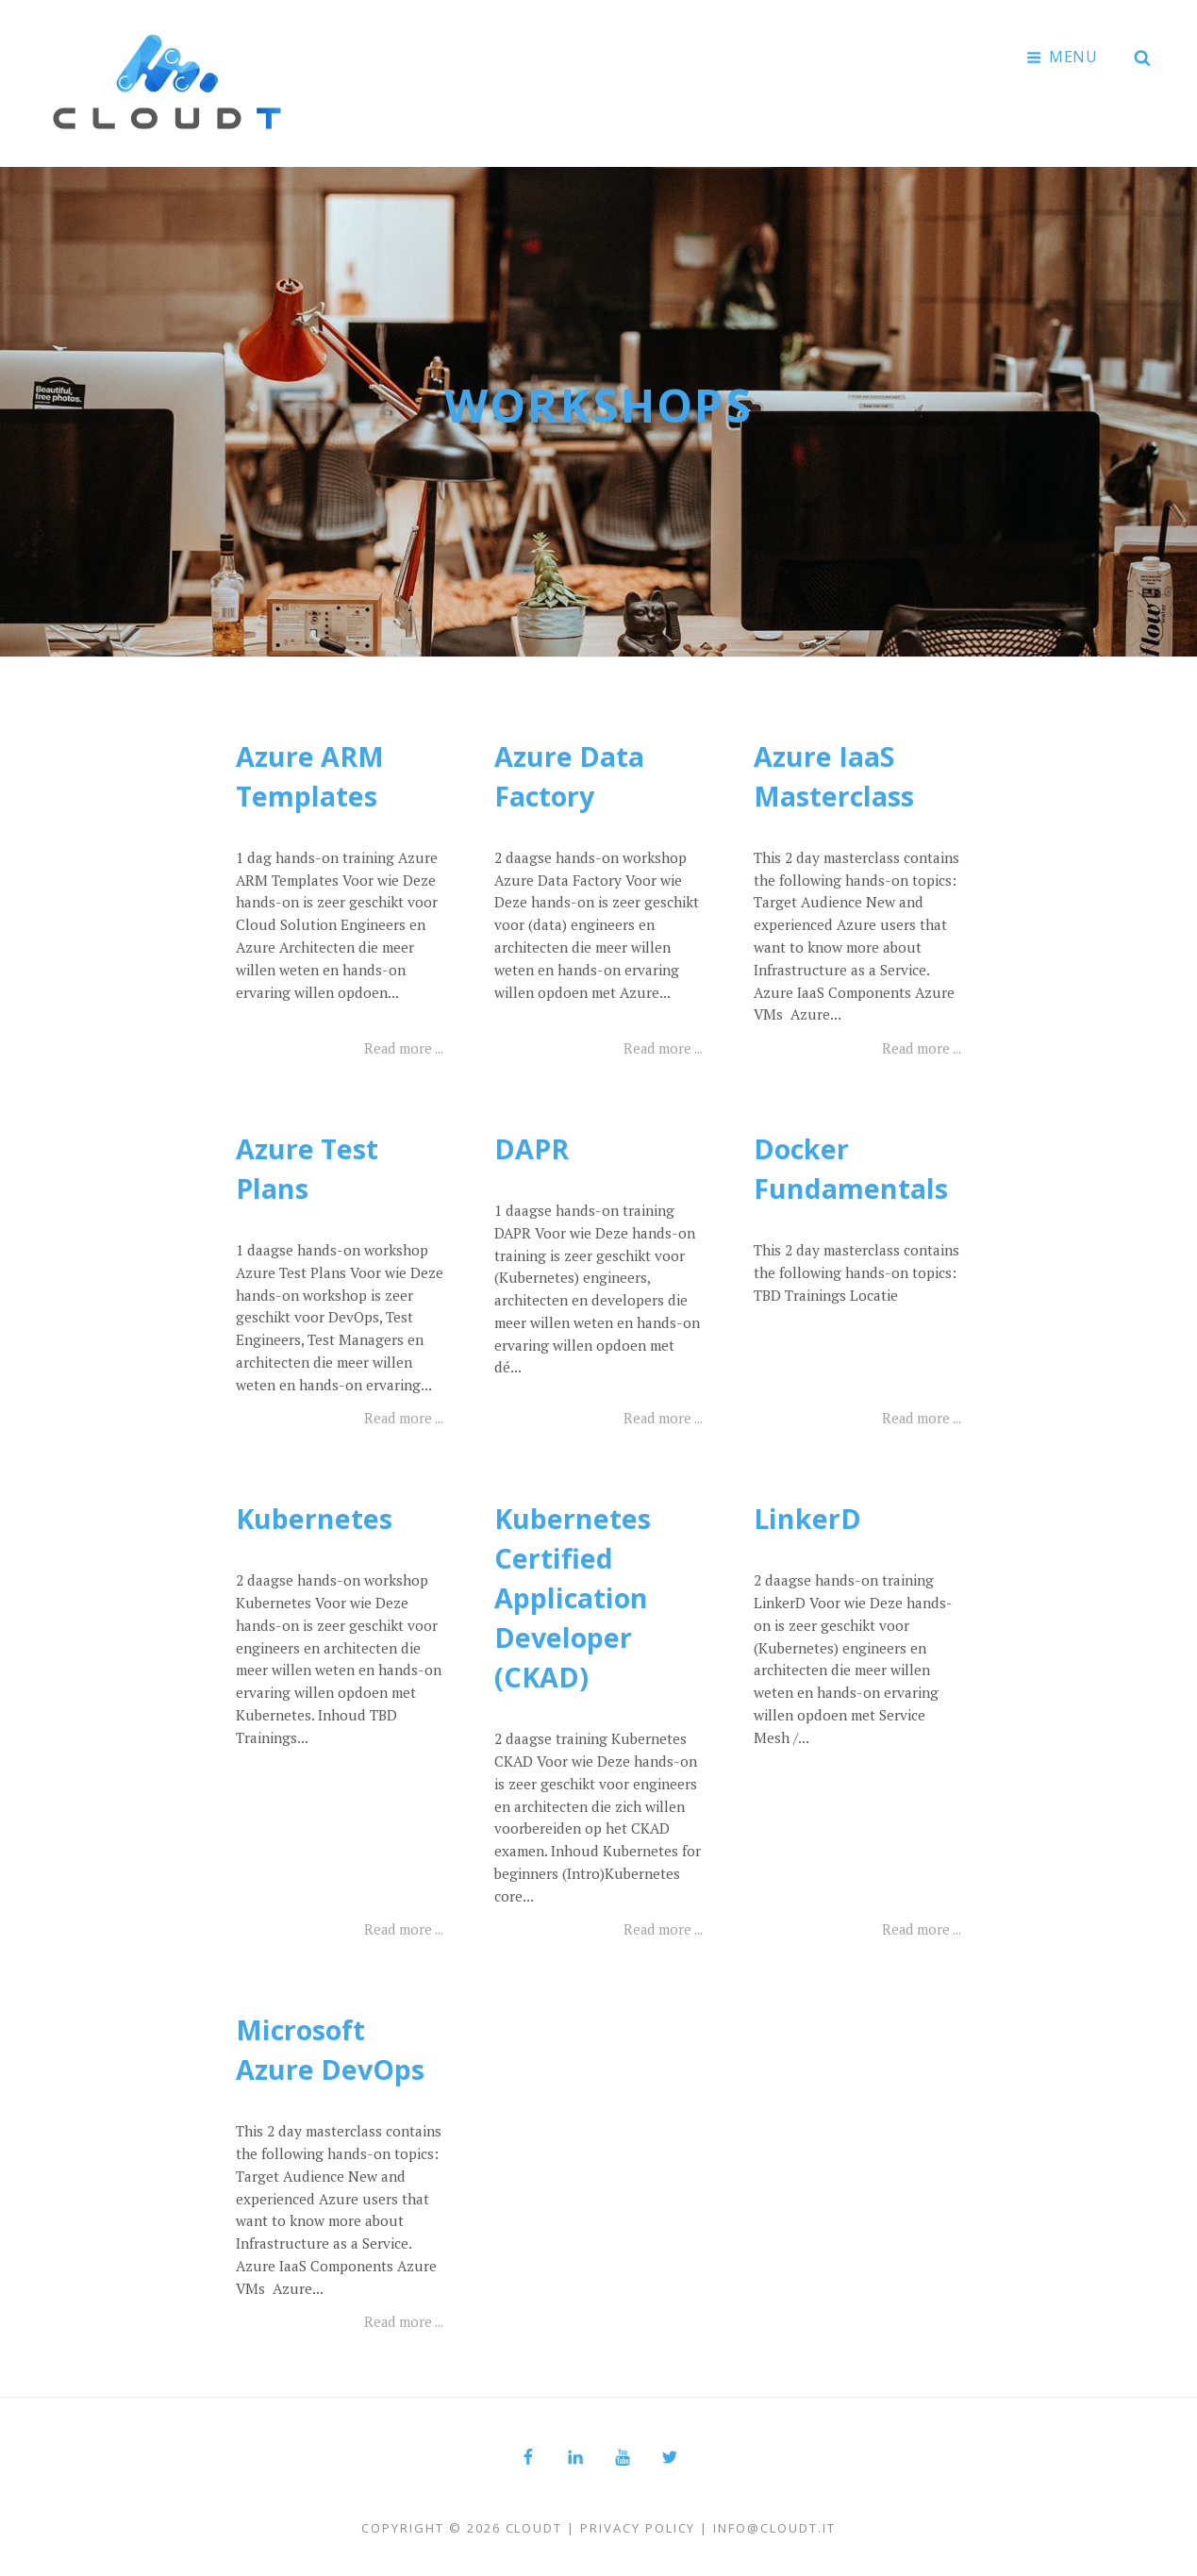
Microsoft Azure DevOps (333, 2046)
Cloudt (534, 2525)
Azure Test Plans (309, 1165)
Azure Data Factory (571, 773)
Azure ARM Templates (313, 773)
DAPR (533, 1145)
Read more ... (401, 1045)
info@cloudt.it (774, 2525)
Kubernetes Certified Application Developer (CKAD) (574, 1594)
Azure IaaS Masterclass (837, 773)
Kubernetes (315, 1515)
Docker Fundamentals (854, 1165)
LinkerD (808, 1515)
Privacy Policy (637, 2525)
